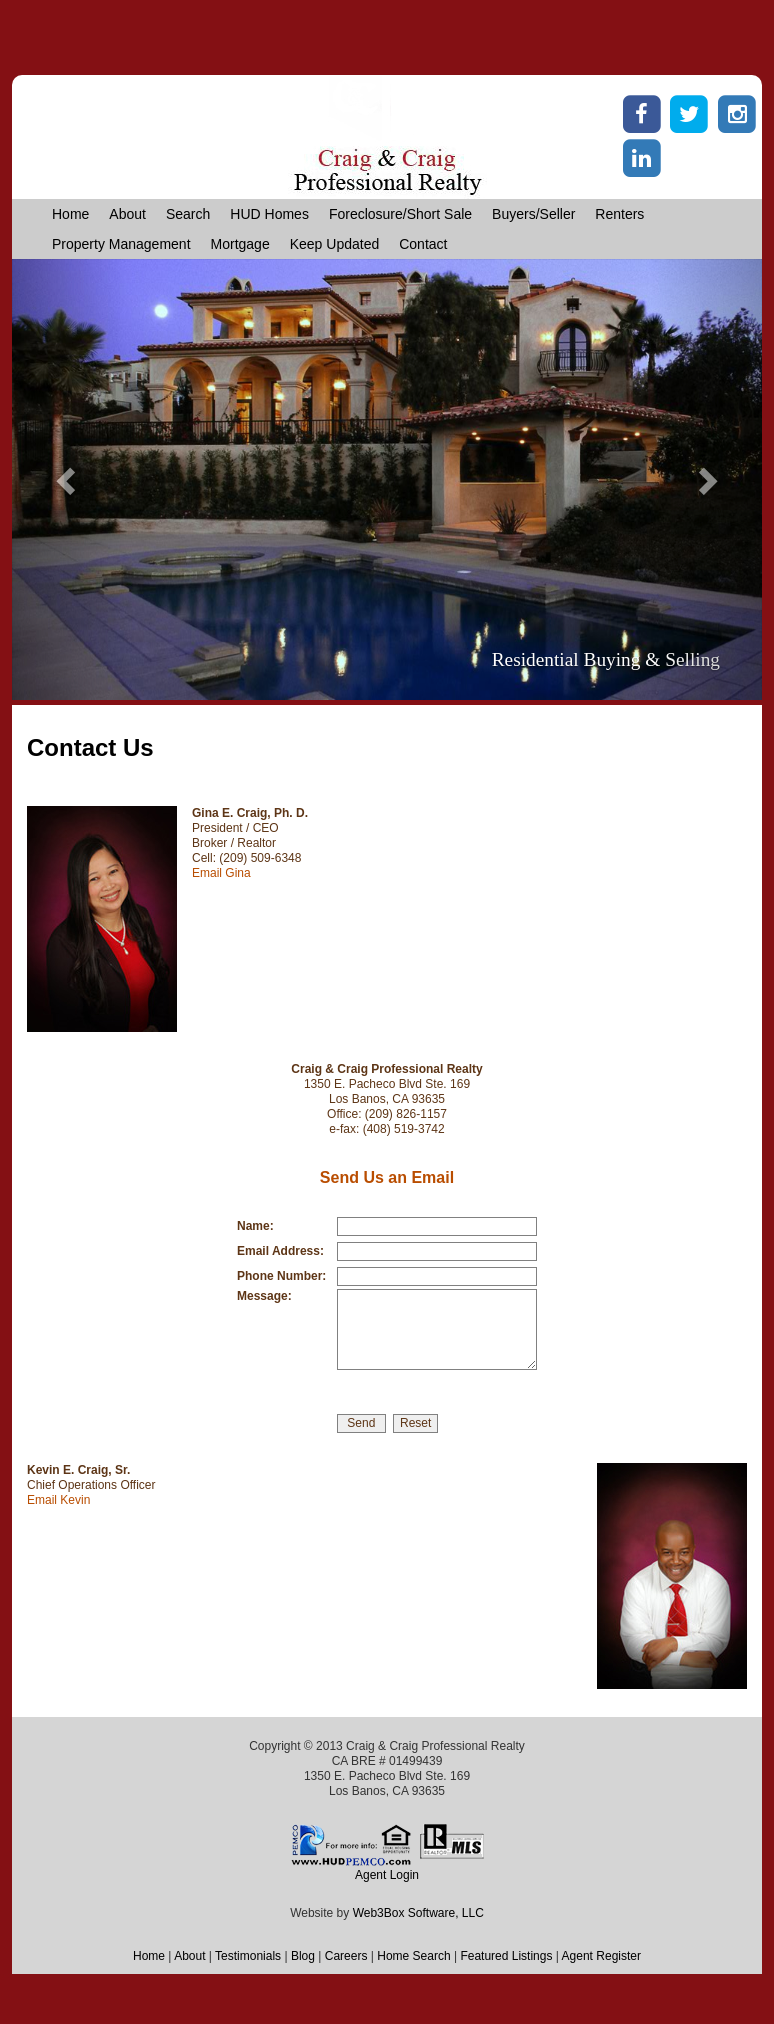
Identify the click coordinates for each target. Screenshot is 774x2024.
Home (70, 214)
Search (188, 214)
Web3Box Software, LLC (418, 1913)
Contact (423, 244)
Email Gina (221, 873)
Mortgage (240, 244)
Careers (346, 1956)
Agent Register (601, 1956)
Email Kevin (58, 1500)
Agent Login (387, 1875)
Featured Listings (506, 1956)
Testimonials (248, 1956)
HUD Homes (269, 214)
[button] (68, 479)
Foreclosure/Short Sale (400, 214)
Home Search (413, 1956)
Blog (303, 1956)
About (127, 214)
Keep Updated (335, 244)
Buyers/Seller (533, 214)
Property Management (121, 244)
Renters (619, 214)
